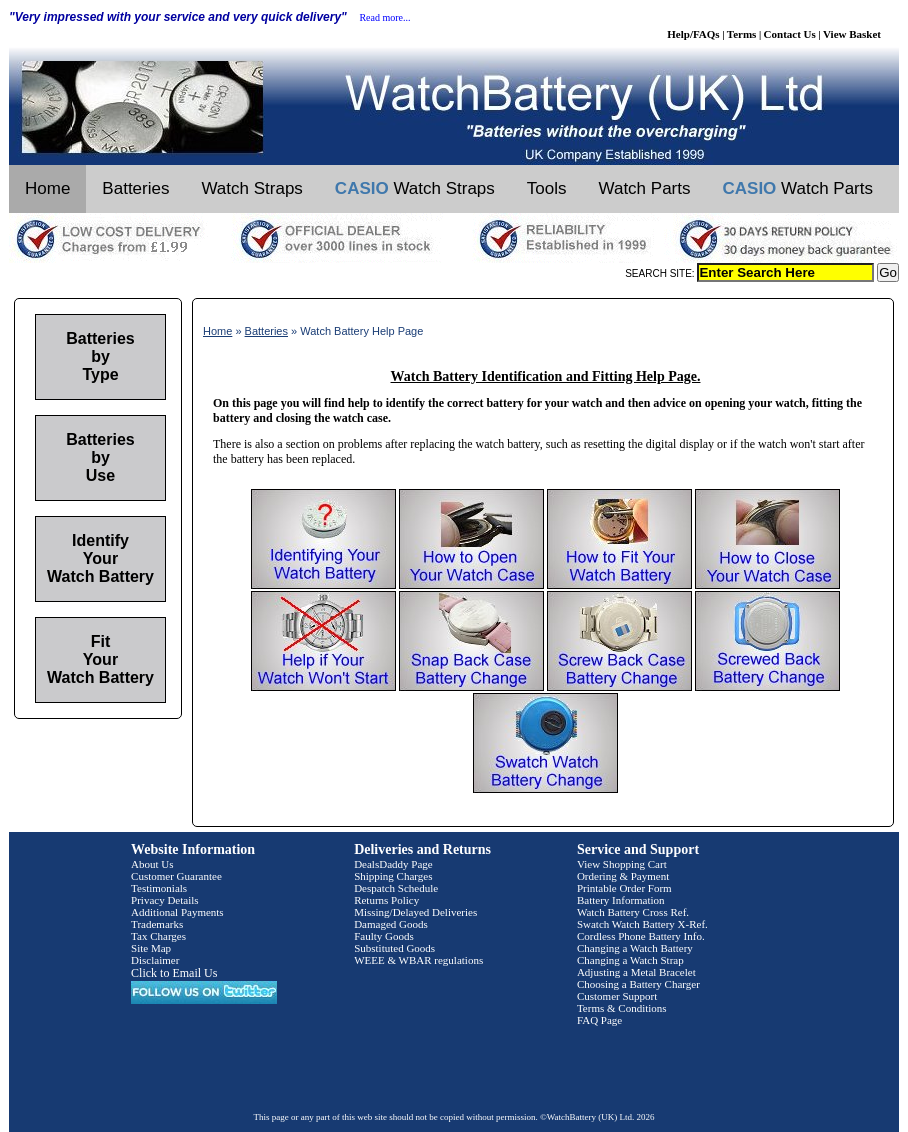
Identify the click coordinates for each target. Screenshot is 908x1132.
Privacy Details (165, 900)
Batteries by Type (100, 356)
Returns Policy (386, 900)
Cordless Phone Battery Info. (641, 936)
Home (47, 188)
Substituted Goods (394, 948)
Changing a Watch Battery (635, 948)
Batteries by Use (100, 457)
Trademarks (157, 924)
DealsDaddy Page (393, 864)
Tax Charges (158, 936)
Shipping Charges (393, 876)
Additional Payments (177, 912)
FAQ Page (599, 1020)
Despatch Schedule (396, 888)
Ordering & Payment (623, 876)
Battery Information (621, 900)
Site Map (151, 948)
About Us (152, 864)
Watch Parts (645, 188)
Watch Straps (251, 188)
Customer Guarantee (176, 876)
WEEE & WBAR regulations (418, 960)
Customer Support (617, 996)
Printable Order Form (624, 888)
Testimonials (159, 888)
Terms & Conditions (622, 1008)
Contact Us (790, 34)
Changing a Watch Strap (630, 960)
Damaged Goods (391, 924)
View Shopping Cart (622, 864)
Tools (547, 188)
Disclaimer (155, 960)
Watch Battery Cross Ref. (633, 912)
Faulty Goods (384, 936)
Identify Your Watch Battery (100, 558)
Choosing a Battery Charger (638, 984)
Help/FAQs (693, 34)
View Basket (852, 34)
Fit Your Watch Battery (100, 659)
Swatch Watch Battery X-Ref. (642, 924)
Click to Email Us (174, 973)
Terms (742, 34)
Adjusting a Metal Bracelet (636, 972)
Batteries (135, 188)
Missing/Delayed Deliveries (415, 912)
